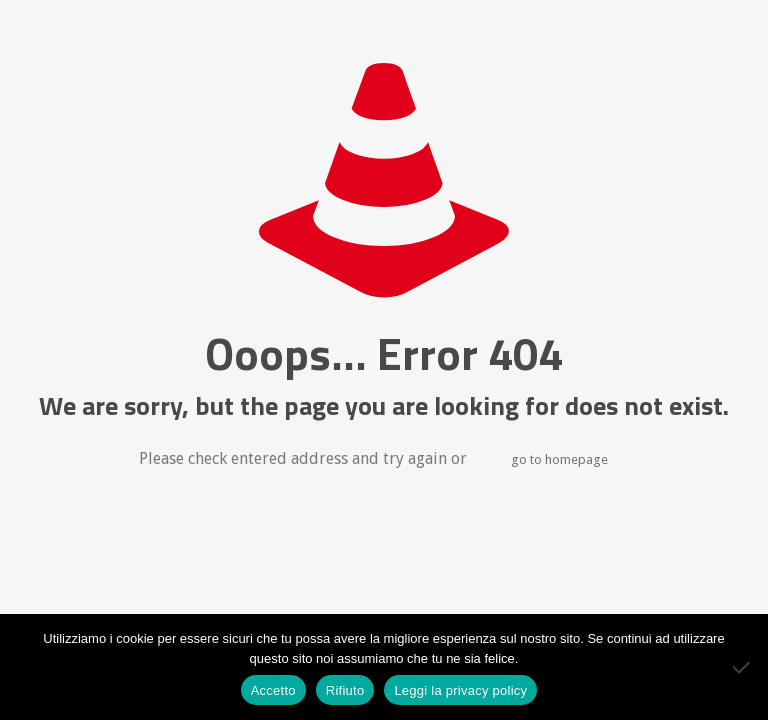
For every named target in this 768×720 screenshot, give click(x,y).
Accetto (273, 690)
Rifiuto (345, 690)
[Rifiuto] (743, 667)
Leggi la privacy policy (460, 690)
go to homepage (559, 459)
